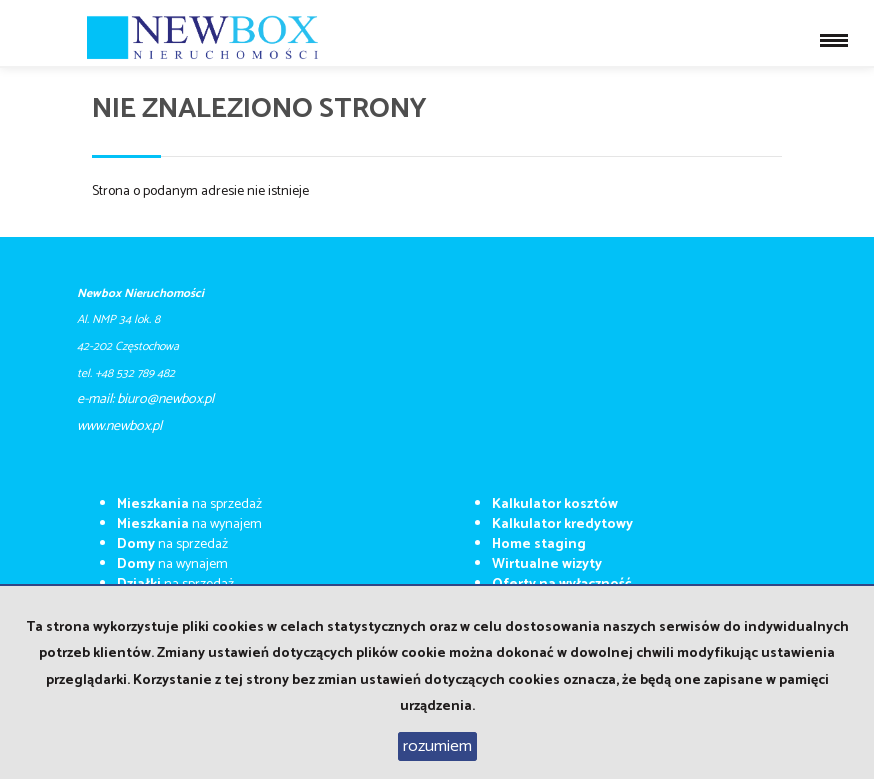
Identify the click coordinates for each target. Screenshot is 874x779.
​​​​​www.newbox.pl (119, 426)
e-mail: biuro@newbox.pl (145, 399)
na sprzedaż (189, 504)
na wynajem (189, 524)
